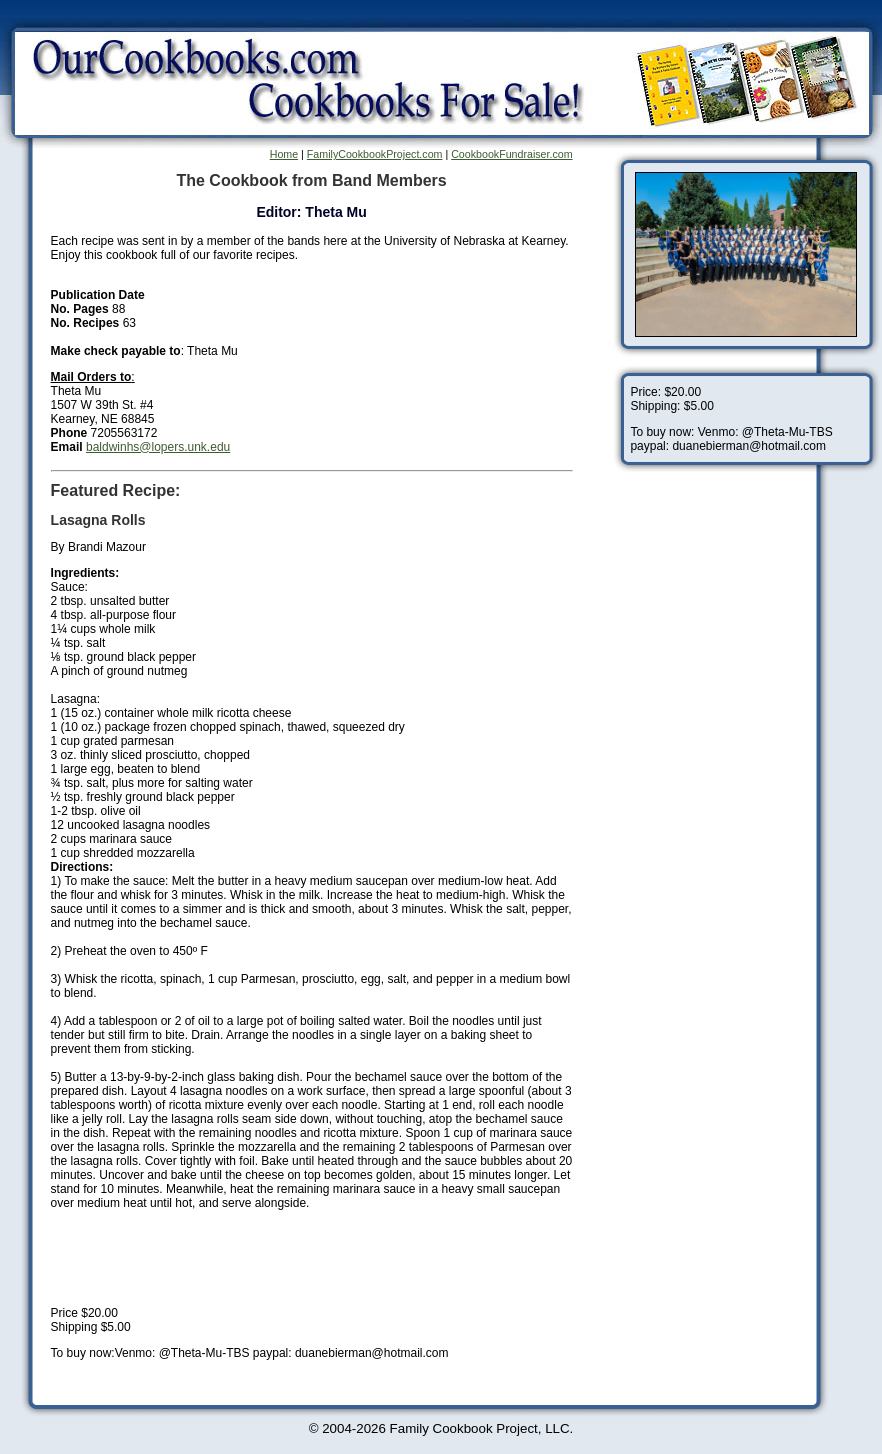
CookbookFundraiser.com (511, 154)
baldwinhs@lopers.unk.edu (158, 447)
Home (284, 154)
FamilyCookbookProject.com (375, 154)
